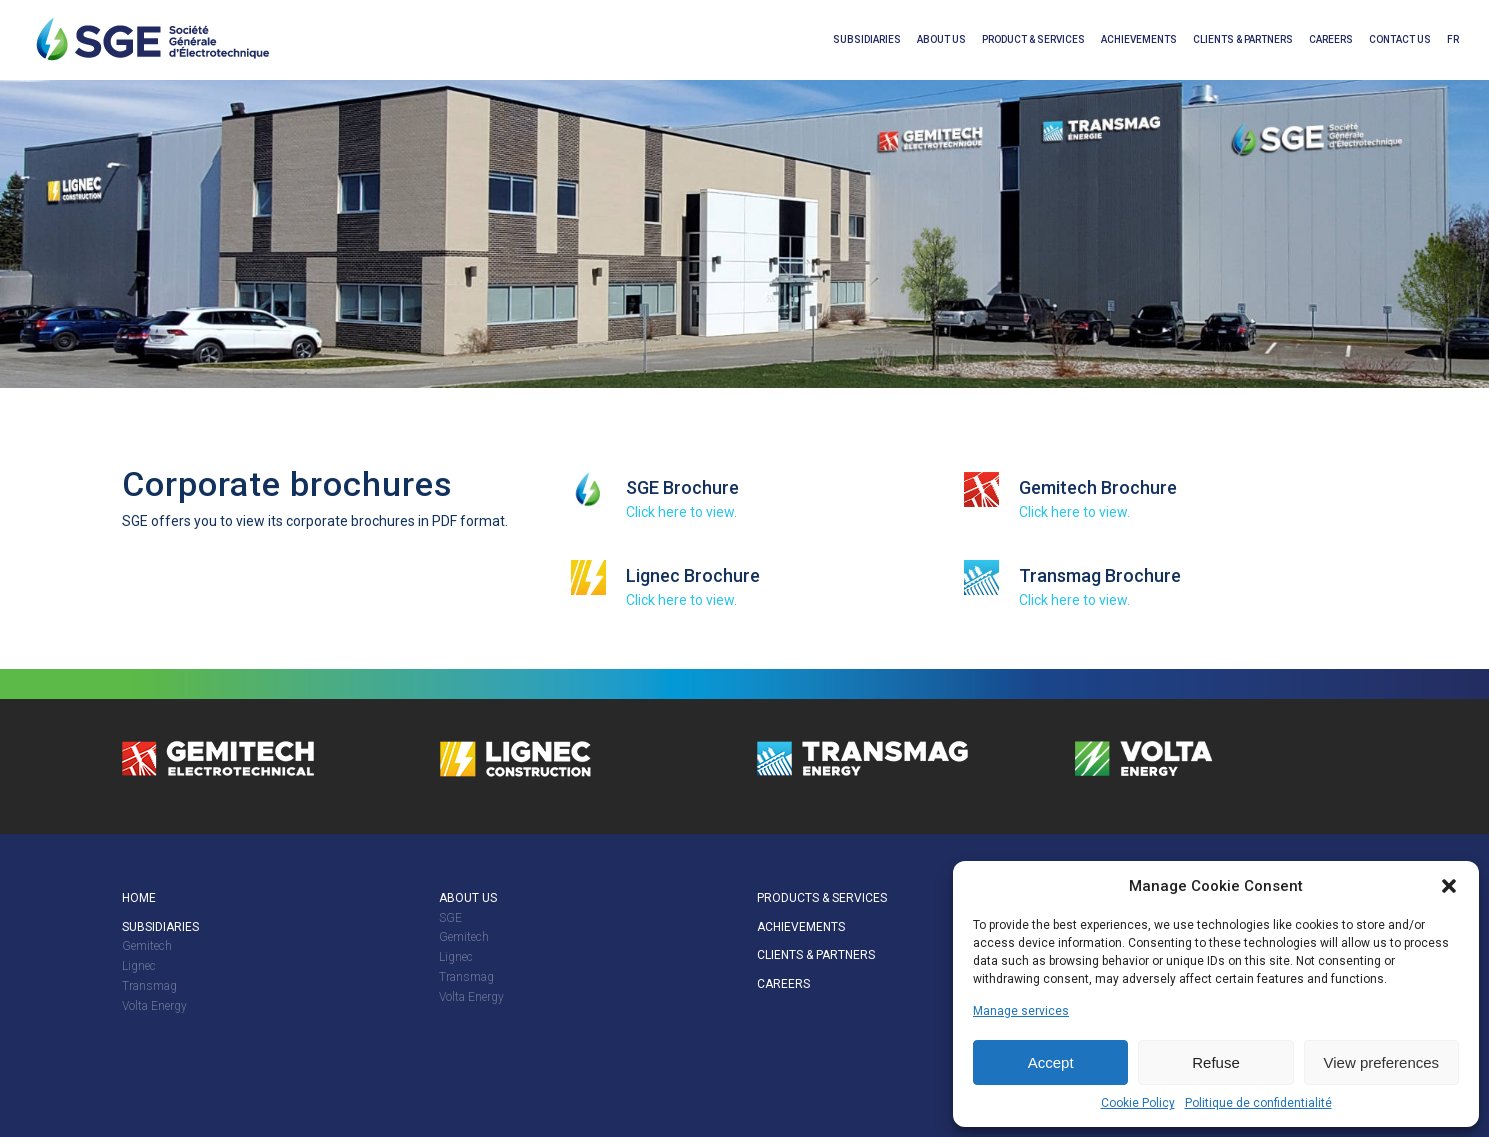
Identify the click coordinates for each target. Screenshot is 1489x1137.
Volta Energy (154, 1006)
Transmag (149, 986)
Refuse (1216, 1062)
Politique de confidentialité (1258, 1103)
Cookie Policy (1138, 1103)
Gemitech (147, 946)
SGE (450, 918)
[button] (1449, 886)
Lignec (139, 966)
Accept (1051, 1062)
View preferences (1382, 1062)
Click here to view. (681, 512)
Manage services (1021, 1011)
